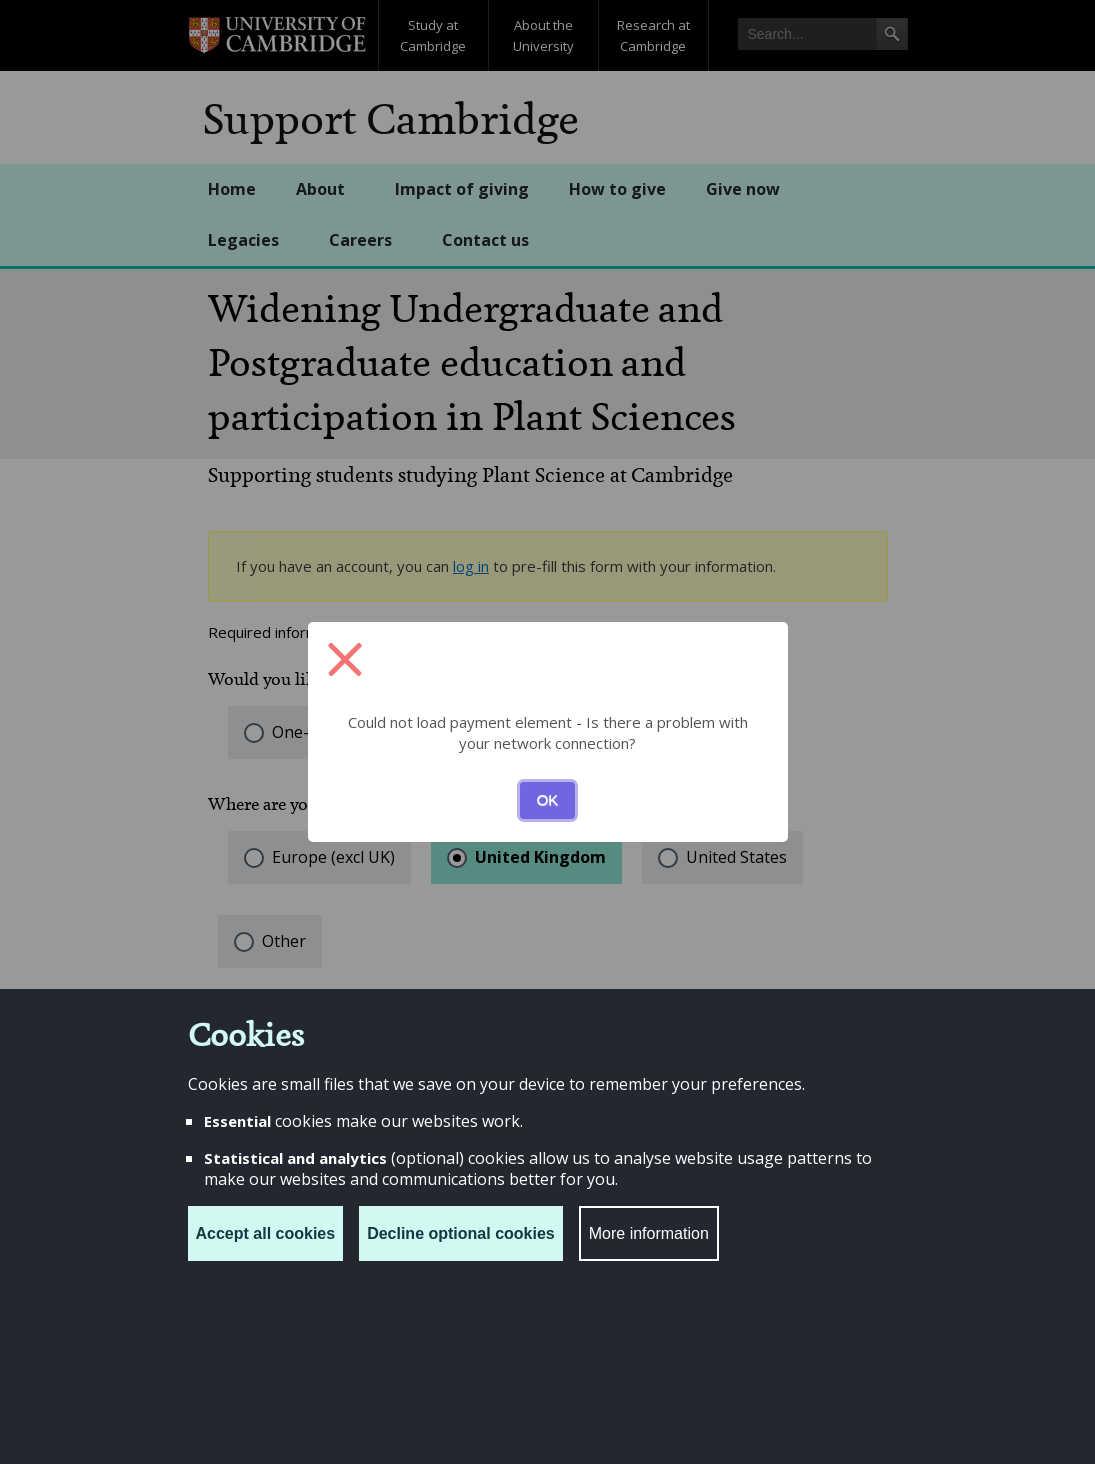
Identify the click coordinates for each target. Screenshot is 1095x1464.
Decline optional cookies (461, 1233)
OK (548, 799)
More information (649, 1233)
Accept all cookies (266, 1233)
